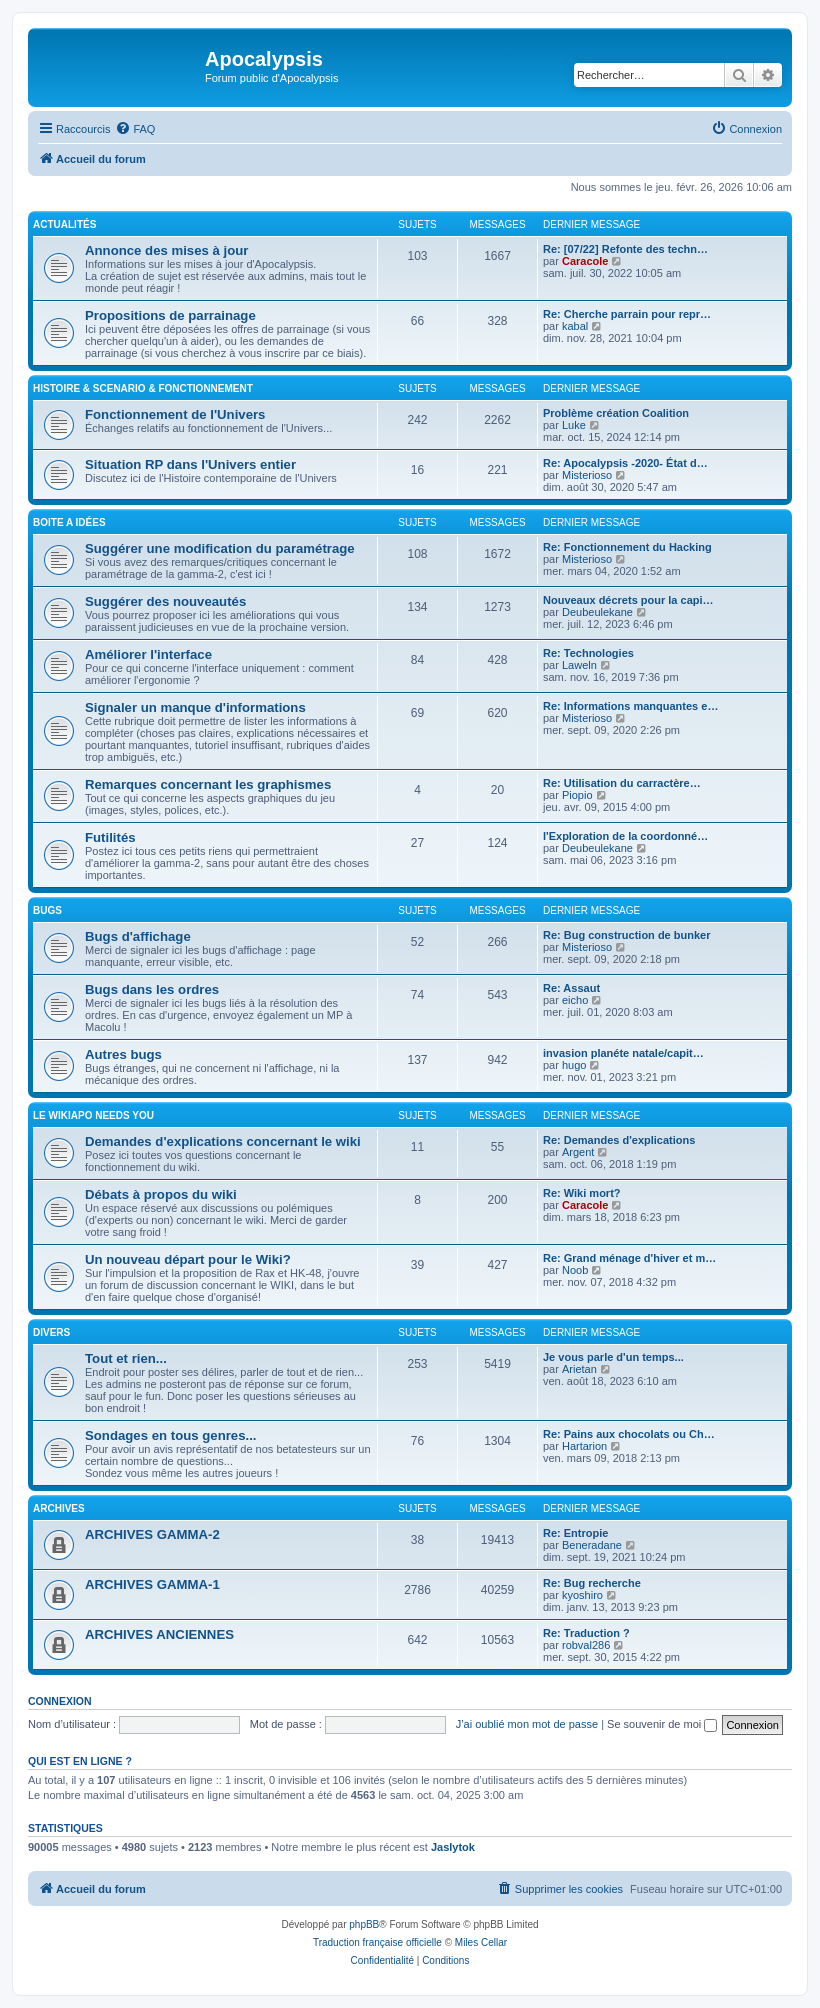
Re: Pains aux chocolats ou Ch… (629, 1434)
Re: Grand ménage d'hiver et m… (629, 1258)
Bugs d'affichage (138, 936)
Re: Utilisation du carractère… (622, 783)
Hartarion (584, 1446)
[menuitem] (135, 129)
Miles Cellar (481, 1942)
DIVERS (51, 1332)
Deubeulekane (597, 612)
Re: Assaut (571, 988)
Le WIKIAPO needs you (93, 1115)
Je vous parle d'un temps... (613, 1357)
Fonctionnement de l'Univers (175, 414)
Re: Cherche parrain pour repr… (627, 314)
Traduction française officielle (377, 1942)
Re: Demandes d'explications (619, 1140)
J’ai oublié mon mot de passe (527, 1724)
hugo (574, 1065)
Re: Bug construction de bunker (626, 935)
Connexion (60, 1701)
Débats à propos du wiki (161, 1194)
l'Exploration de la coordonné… (625, 836)
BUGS (47, 910)
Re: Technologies (588, 653)
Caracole (585, 261)
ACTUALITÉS (64, 224)
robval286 (586, 1645)
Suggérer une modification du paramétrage (220, 548)
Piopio (577, 795)
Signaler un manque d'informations (195, 707)
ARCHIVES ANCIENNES (159, 1634)
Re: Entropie (575, 1533)
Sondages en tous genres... (170, 1435)
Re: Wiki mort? (582, 1193)
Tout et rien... (126, 1358)
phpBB (364, 1924)
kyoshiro (582, 1595)
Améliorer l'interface (148, 654)
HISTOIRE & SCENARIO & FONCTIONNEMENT (143, 388)
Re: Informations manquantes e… (630, 706)
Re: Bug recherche (592, 1583)
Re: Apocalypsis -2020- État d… (625, 463)
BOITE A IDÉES (69, 522)
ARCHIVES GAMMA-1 (152, 1584)
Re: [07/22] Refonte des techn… (625, 249)
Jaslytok (453, 1847)
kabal (575, 326)
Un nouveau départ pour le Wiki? (188, 1259)
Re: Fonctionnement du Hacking (627, 547)
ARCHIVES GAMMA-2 (152, 1534)
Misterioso (587, 475)
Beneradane (592, 1545)
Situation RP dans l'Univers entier (190, 464)
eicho (575, 1000)
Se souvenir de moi (662, 1724)
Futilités (110, 837)
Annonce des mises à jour (166, 250)
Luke (574, 425)
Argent (578, 1152)
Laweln (579, 665)
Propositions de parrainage (170, 315)
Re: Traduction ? (586, 1633)
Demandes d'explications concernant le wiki (223, 1141)
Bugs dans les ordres (152, 989)
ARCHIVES (59, 1508)
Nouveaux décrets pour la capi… (628, 600)
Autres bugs (123, 1054)
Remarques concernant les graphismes (208, 784)
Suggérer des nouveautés (165, 601)
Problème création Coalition (616, 413)
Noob (575, 1270)
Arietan (579, 1369)
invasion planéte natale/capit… (623, 1053)
